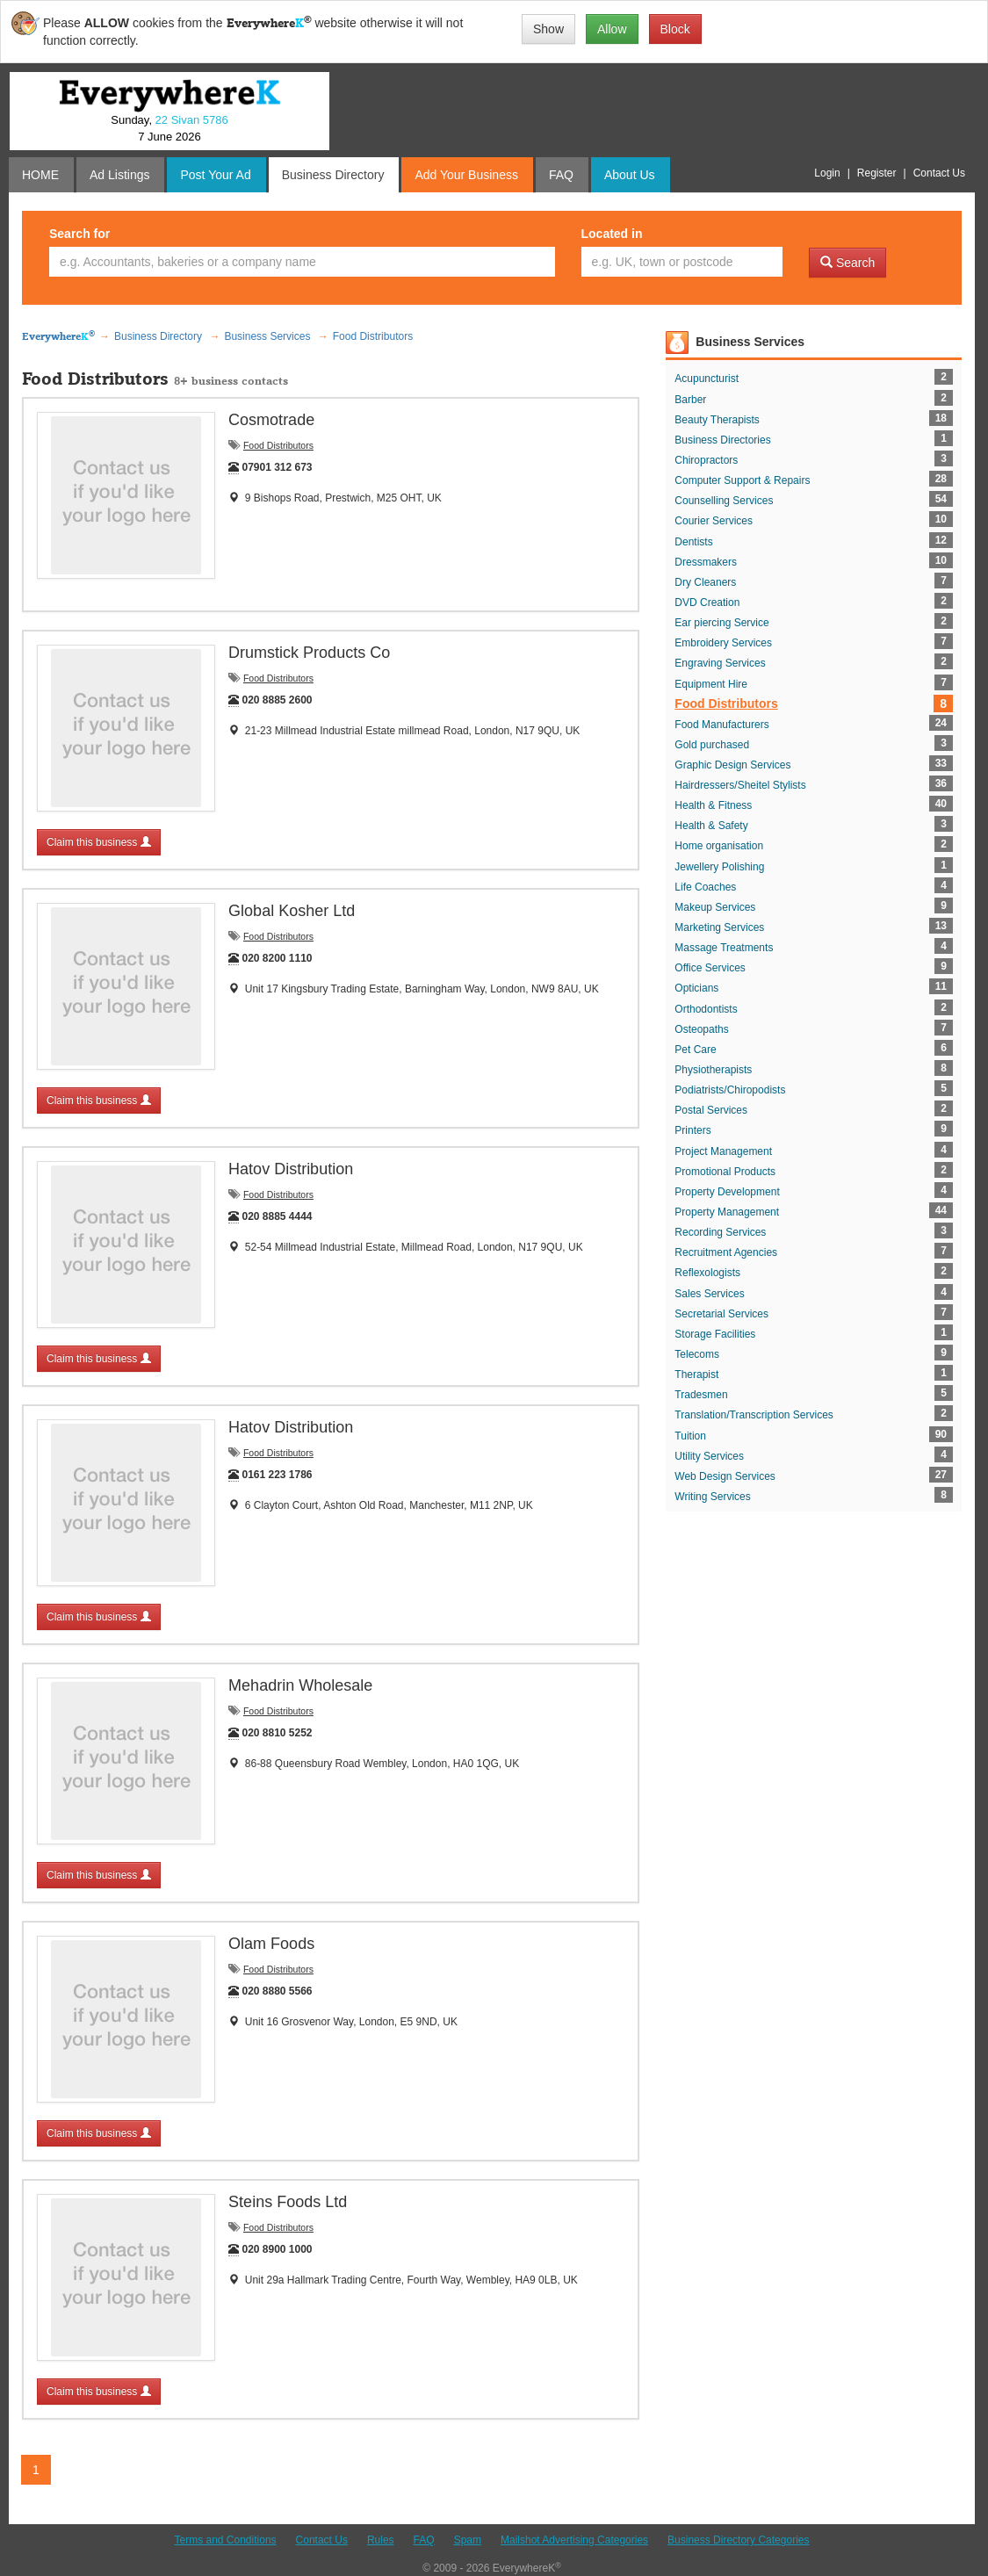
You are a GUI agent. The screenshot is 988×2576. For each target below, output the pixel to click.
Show (548, 29)
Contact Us (322, 2540)
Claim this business (99, 842)
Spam (467, 2540)
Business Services (750, 342)
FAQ (424, 2540)
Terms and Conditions (226, 2540)
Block (675, 29)
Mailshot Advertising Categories (574, 2540)
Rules (380, 2540)
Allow (611, 29)
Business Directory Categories (738, 2540)
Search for (79, 234)
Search (847, 263)
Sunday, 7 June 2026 (169, 128)
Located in (612, 234)
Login (827, 173)
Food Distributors (278, 445)
